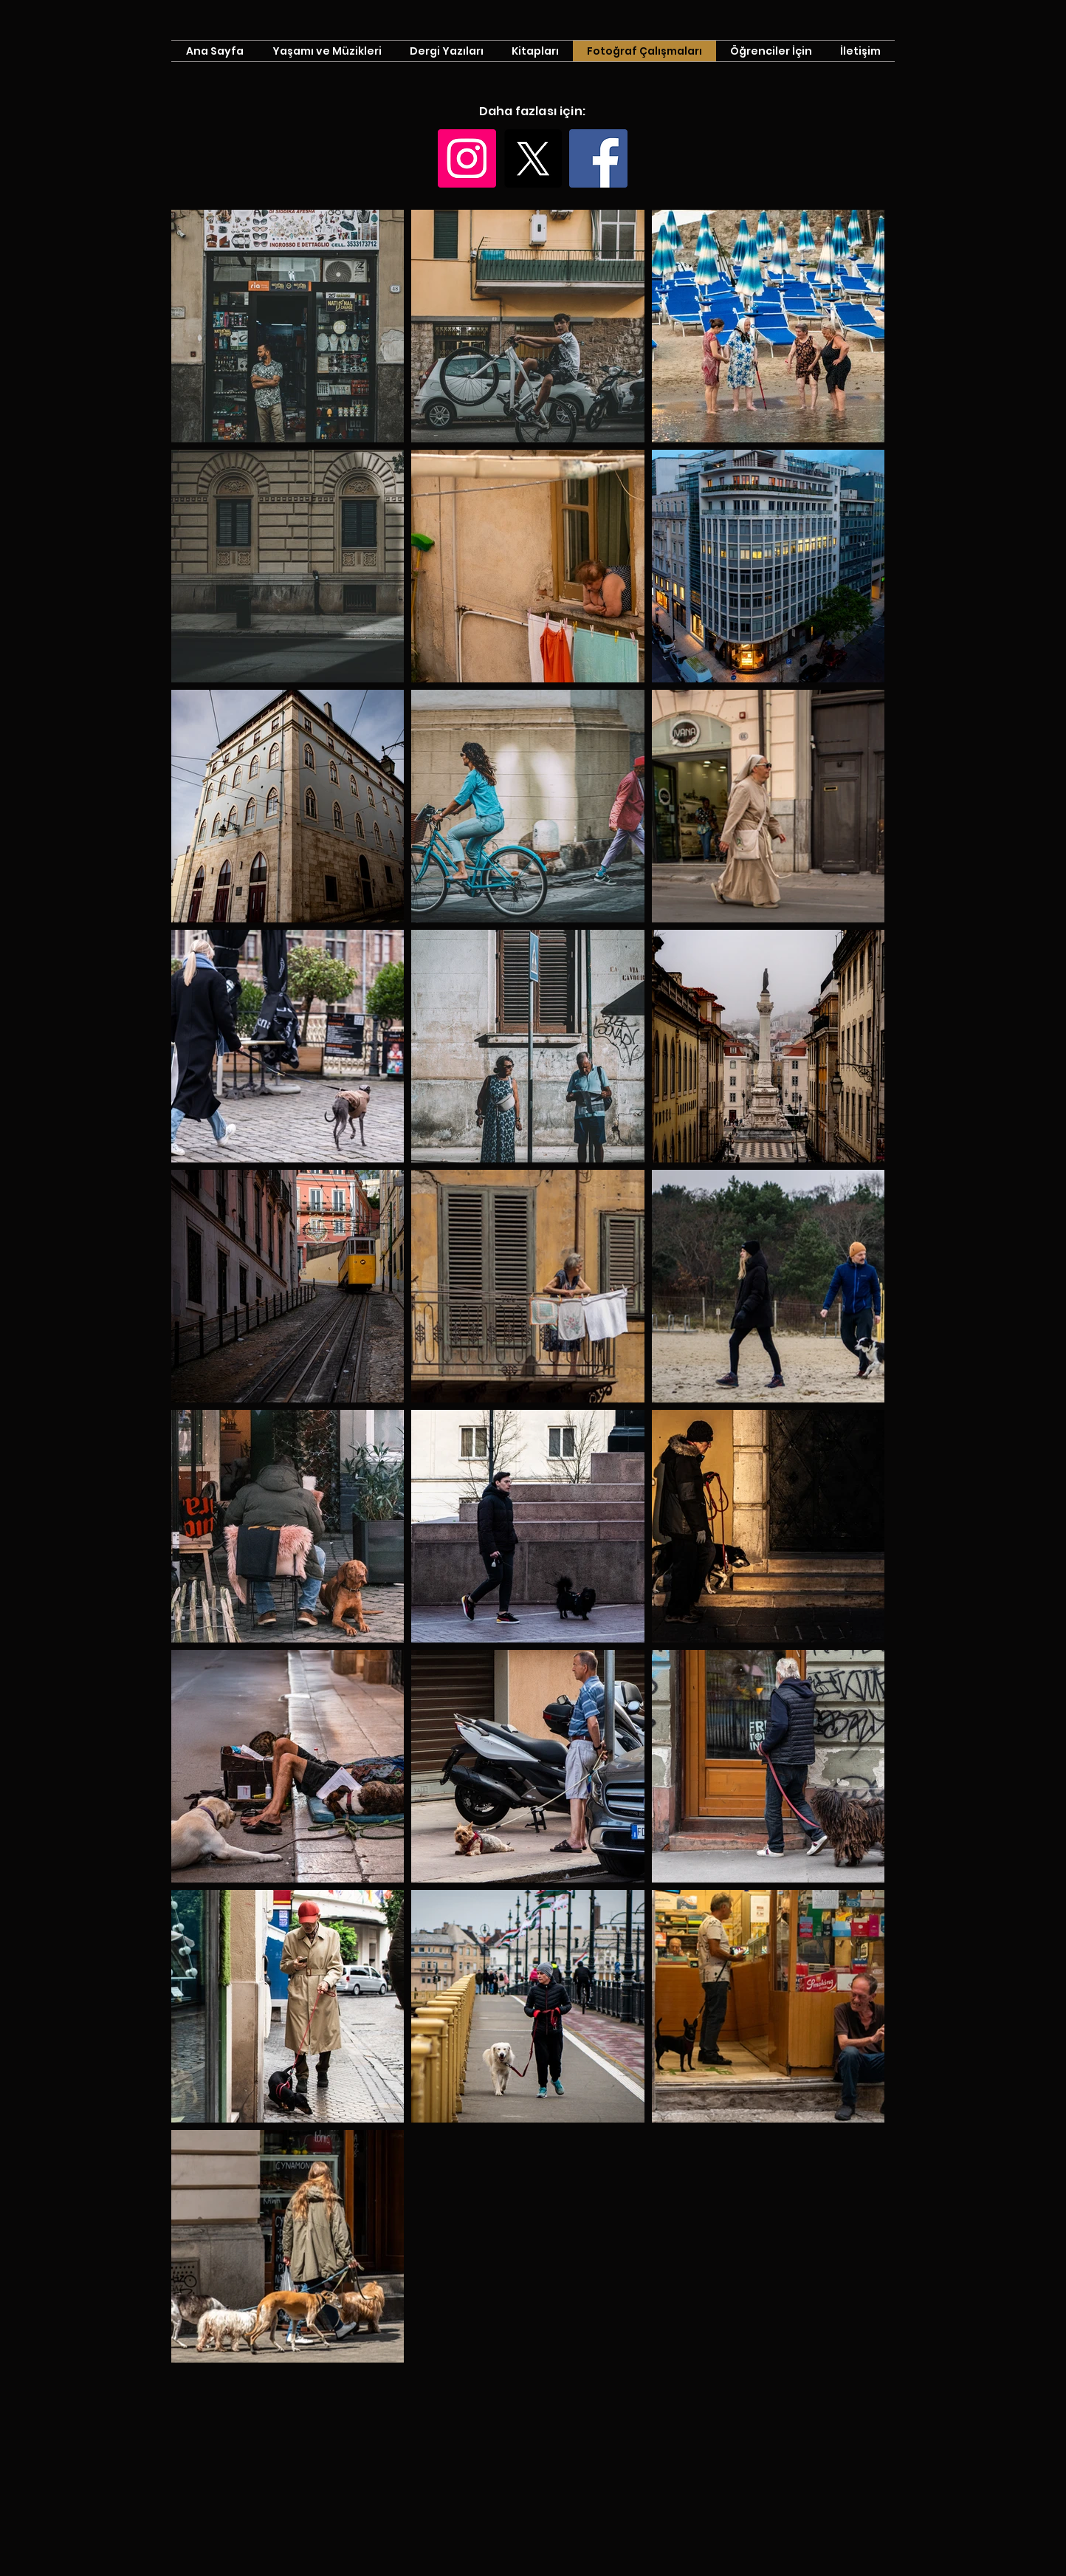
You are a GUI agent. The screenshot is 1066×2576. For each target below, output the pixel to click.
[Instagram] (467, 158)
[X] (532, 158)
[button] (771, 51)
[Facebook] (598, 158)
